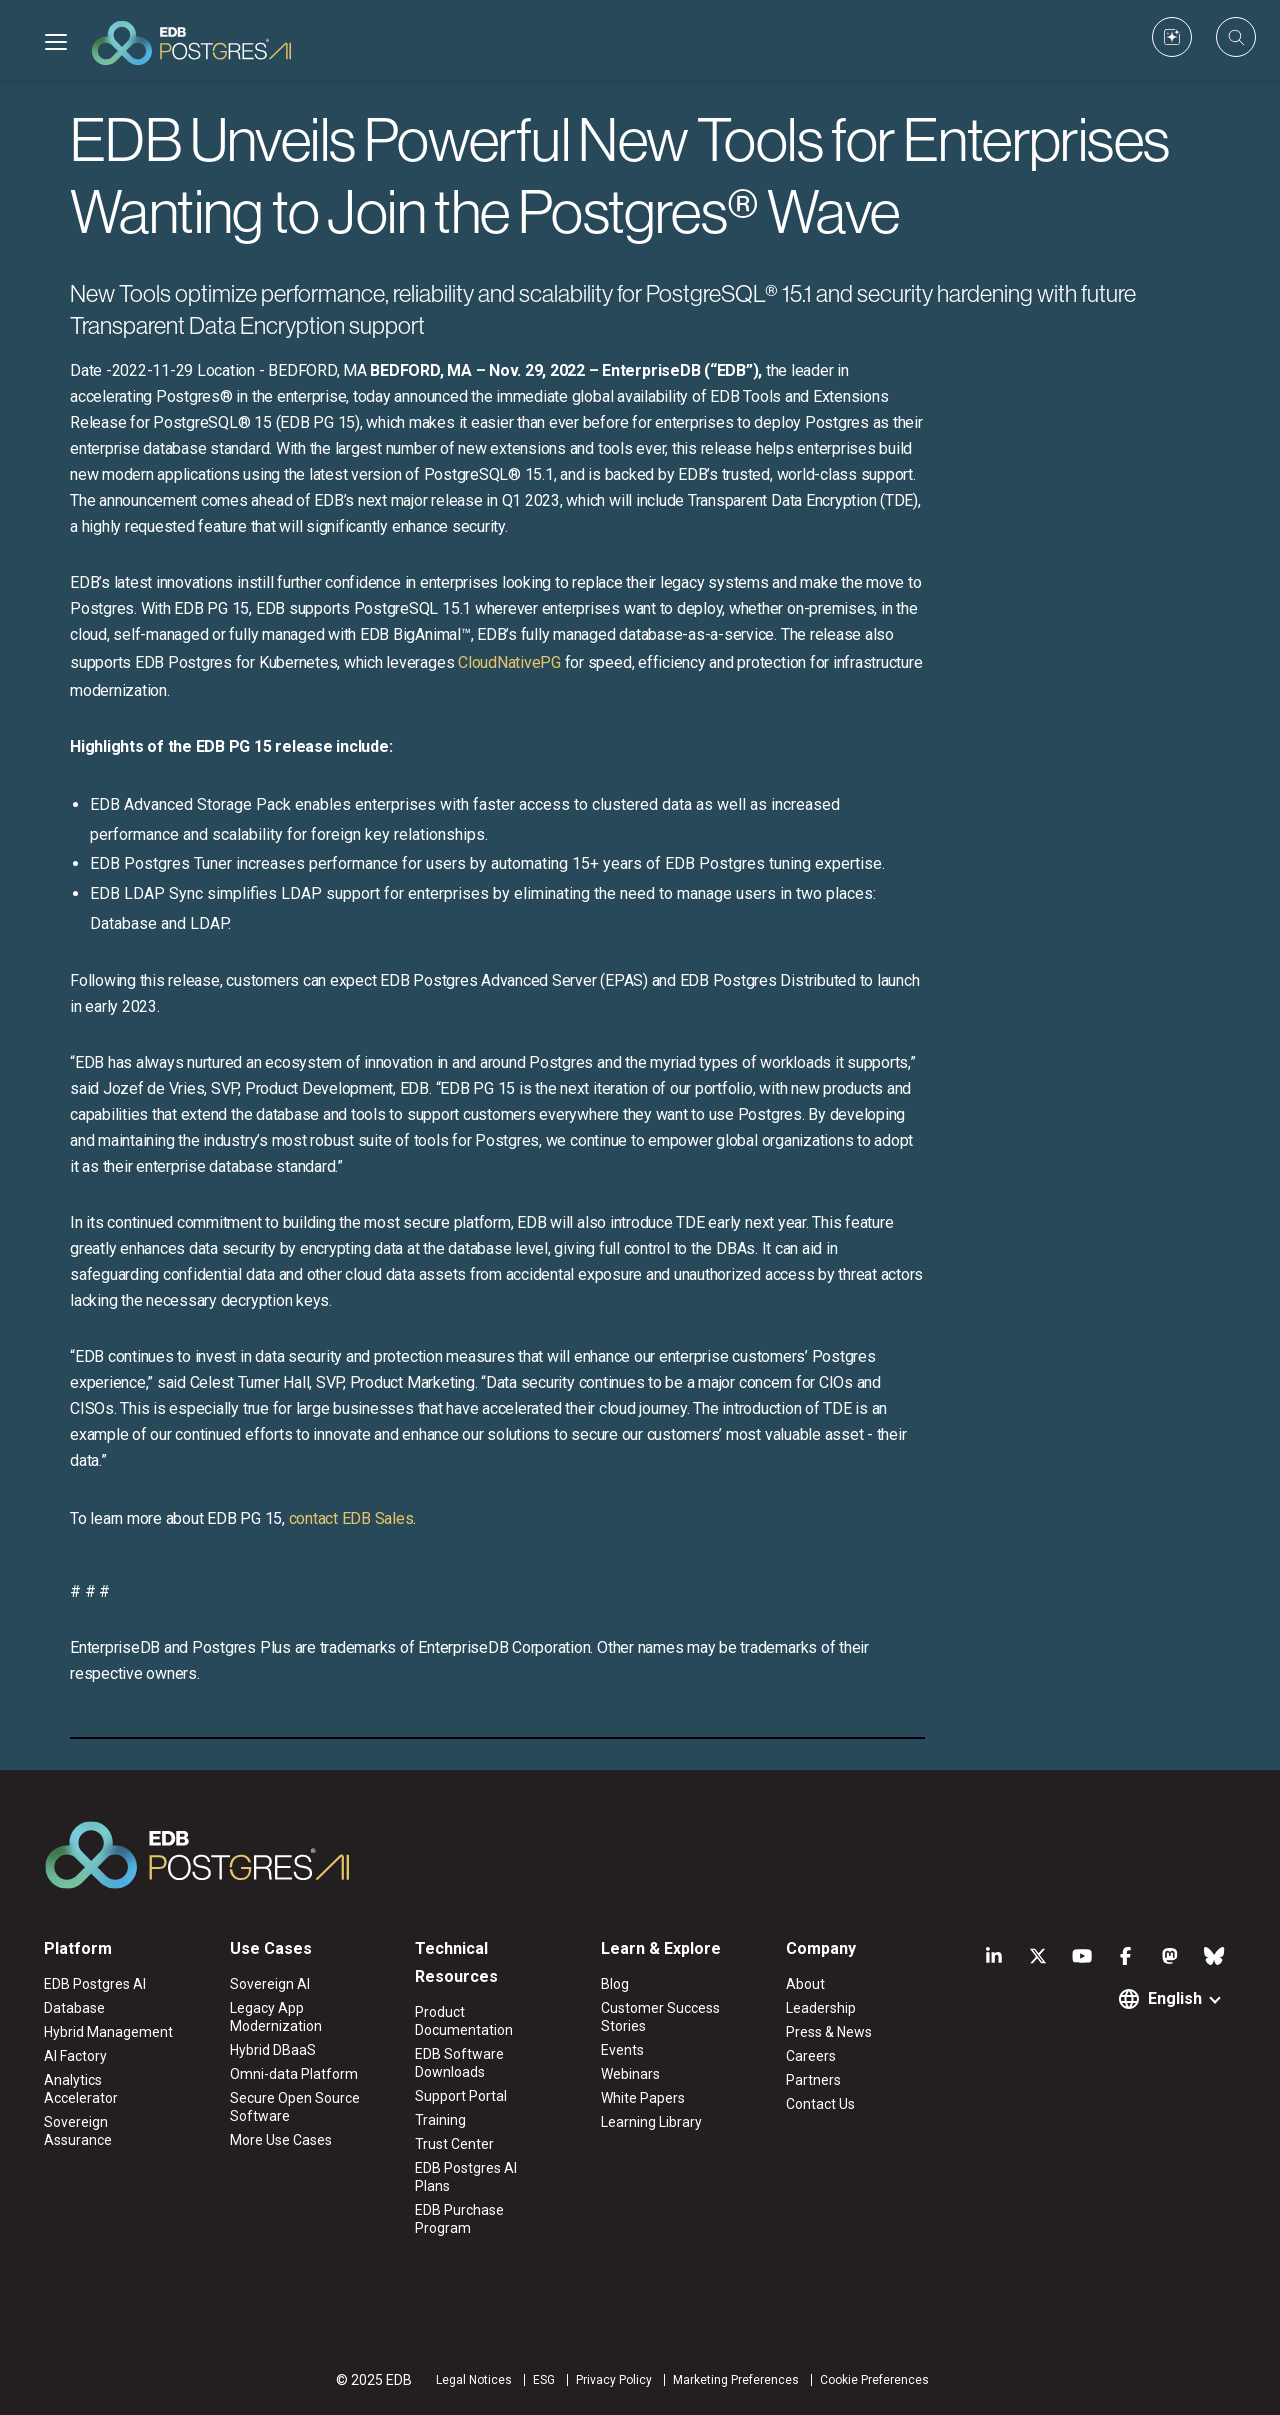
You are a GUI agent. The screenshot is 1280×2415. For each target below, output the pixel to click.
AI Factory (75, 2056)
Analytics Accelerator (81, 2089)
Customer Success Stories (660, 2017)
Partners (813, 2080)
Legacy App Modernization (276, 2017)
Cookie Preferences (874, 2380)
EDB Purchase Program (459, 2219)
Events (622, 2050)
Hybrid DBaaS (273, 2050)
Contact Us (820, 2104)
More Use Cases (281, 2140)
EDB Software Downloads (459, 2063)
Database (74, 2008)
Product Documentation (464, 2021)
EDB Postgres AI (95, 1984)
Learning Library (651, 2122)
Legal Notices (474, 2380)
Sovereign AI (270, 1984)
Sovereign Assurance (78, 2131)
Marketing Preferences (736, 2380)
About (805, 1984)
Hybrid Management (108, 2032)
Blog (615, 1984)
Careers (811, 2056)
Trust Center (454, 2144)
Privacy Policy (614, 2380)
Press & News (829, 2032)
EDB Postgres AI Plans (466, 2177)
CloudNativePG (509, 662)
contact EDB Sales (351, 1518)
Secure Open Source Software (295, 2107)
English (1175, 1998)
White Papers (643, 2098)
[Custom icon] (1172, 37)
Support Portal (461, 2096)
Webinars (630, 2074)
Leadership (821, 2008)
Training (440, 2120)
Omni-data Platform (294, 2074)
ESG (544, 2380)
